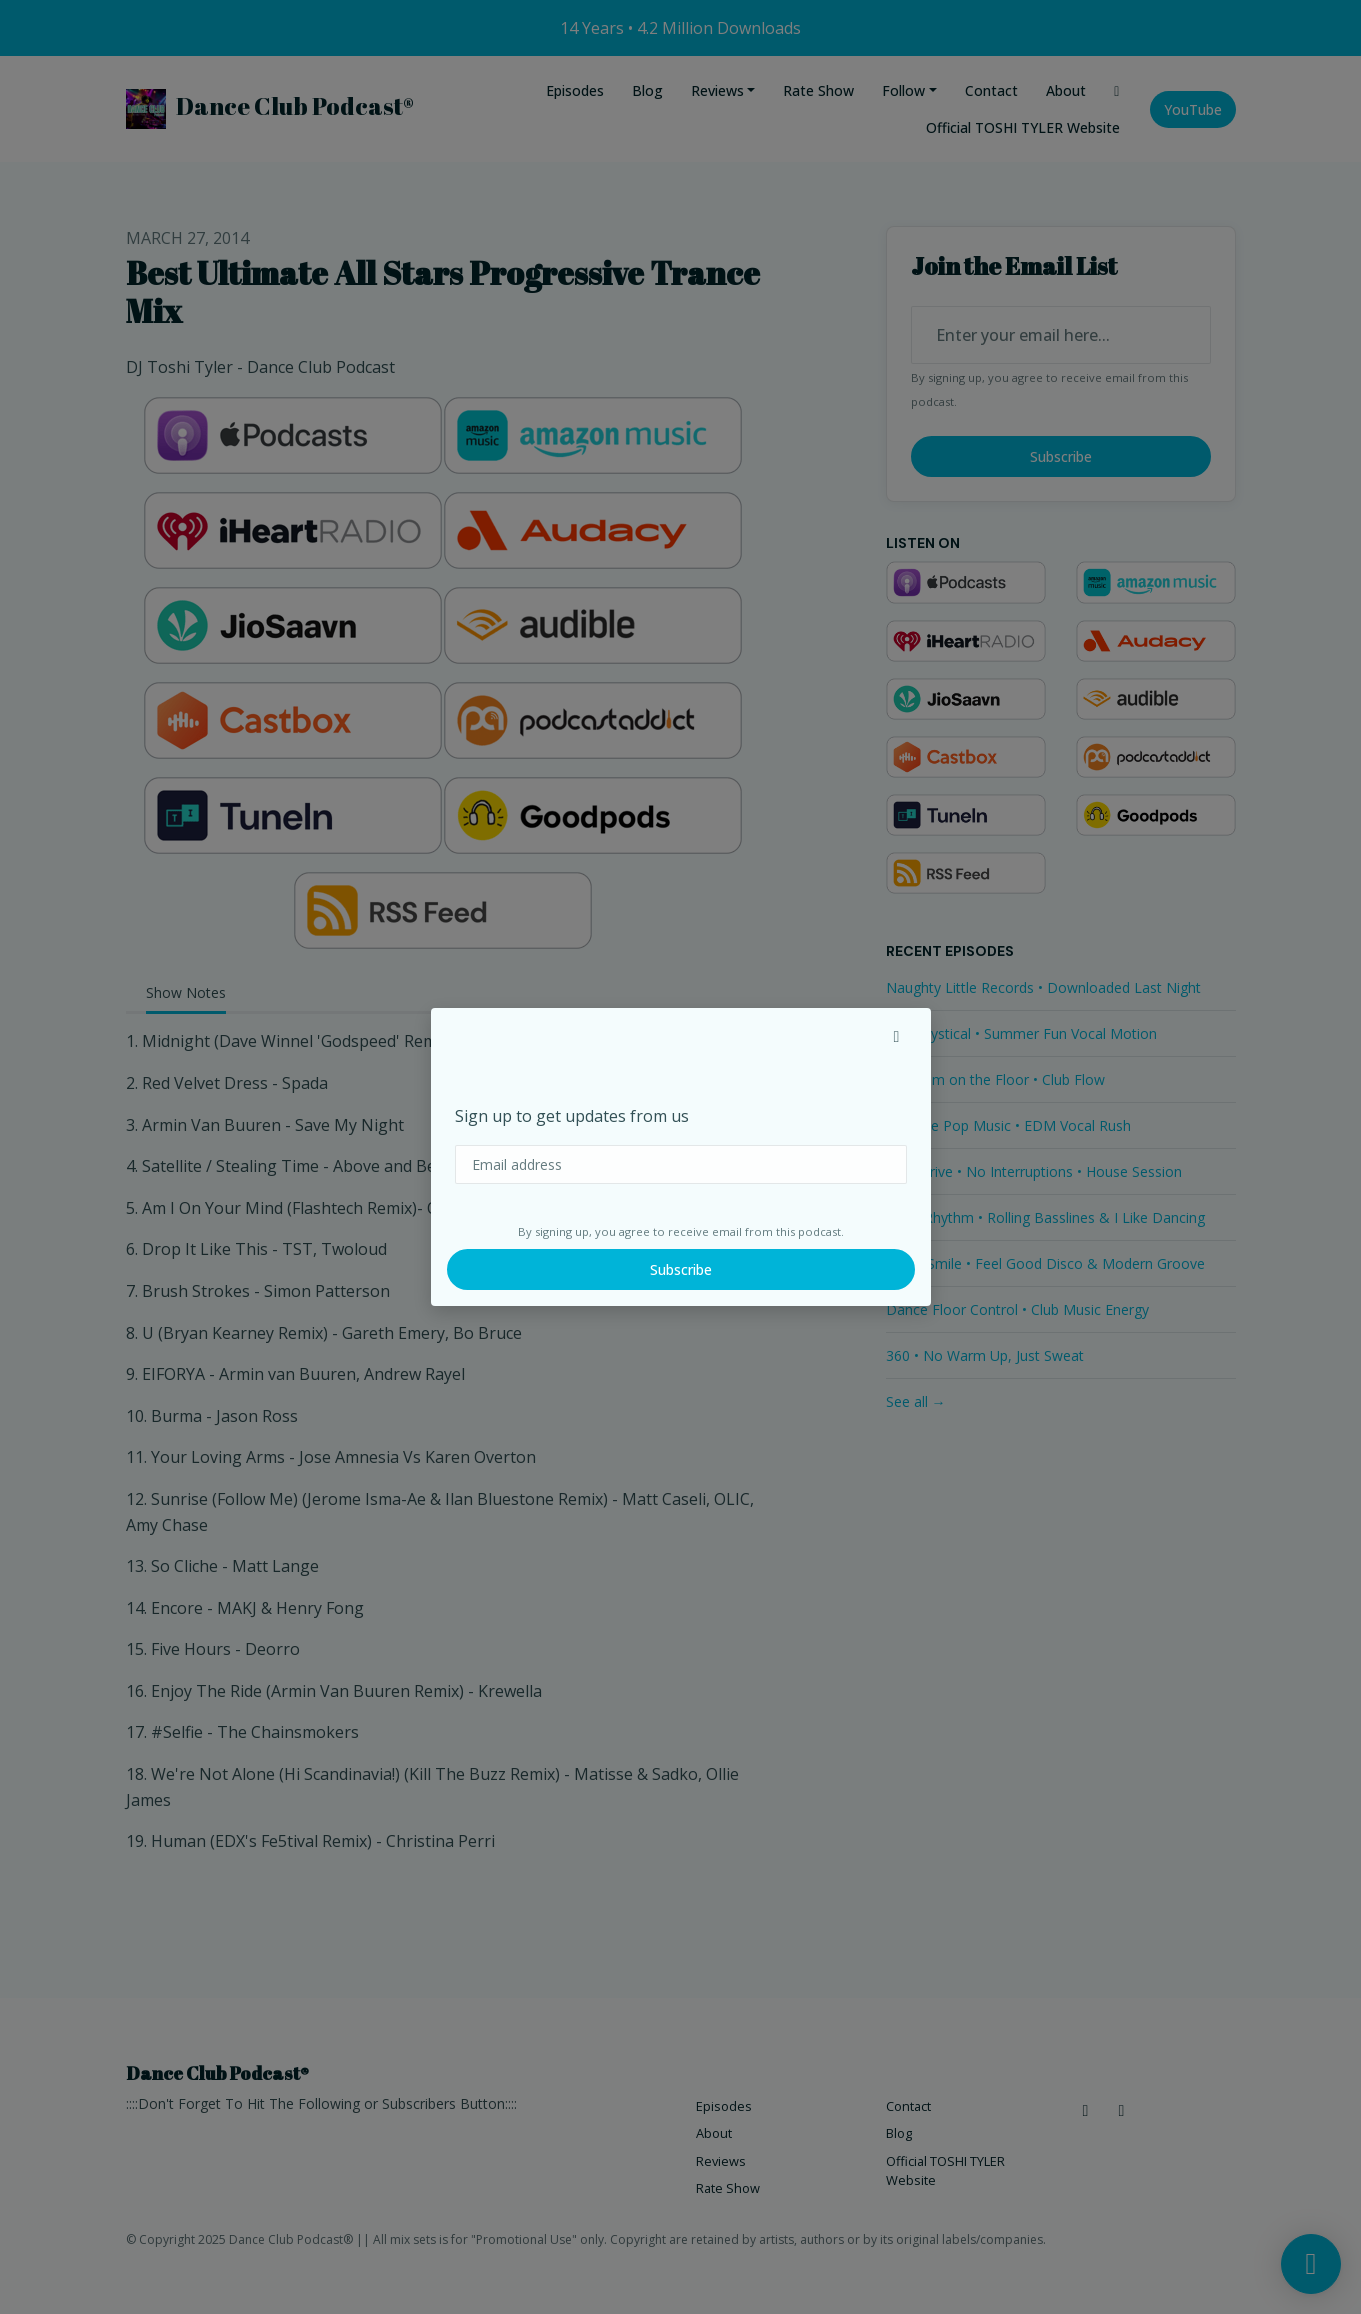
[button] (897, 1036)
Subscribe (681, 1269)
